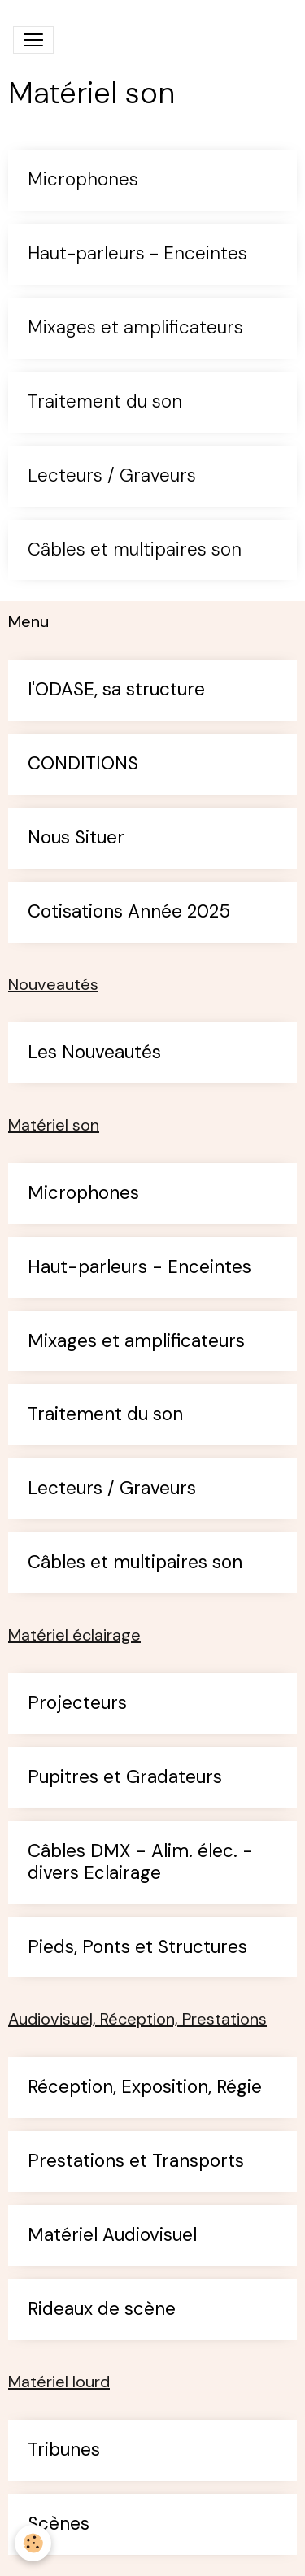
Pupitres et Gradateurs (125, 1778)
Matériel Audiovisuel (112, 2236)
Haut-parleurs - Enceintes (137, 254)
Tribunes (64, 2450)
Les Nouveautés (94, 1053)
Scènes (58, 2524)
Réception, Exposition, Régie (145, 2088)
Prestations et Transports (136, 2162)
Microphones (83, 180)
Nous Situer (76, 838)
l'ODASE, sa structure (116, 690)
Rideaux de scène (102, 2310)
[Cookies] (33, 2543)
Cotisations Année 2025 (129, 912)
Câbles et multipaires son (135, 550)
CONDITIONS (83, 764)
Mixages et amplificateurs (135, 328)
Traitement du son (105, 402)
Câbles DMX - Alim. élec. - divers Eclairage (140, 1863)
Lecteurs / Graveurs (112, 476)
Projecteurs (77, 1704)
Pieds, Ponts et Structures (137, 1948)
